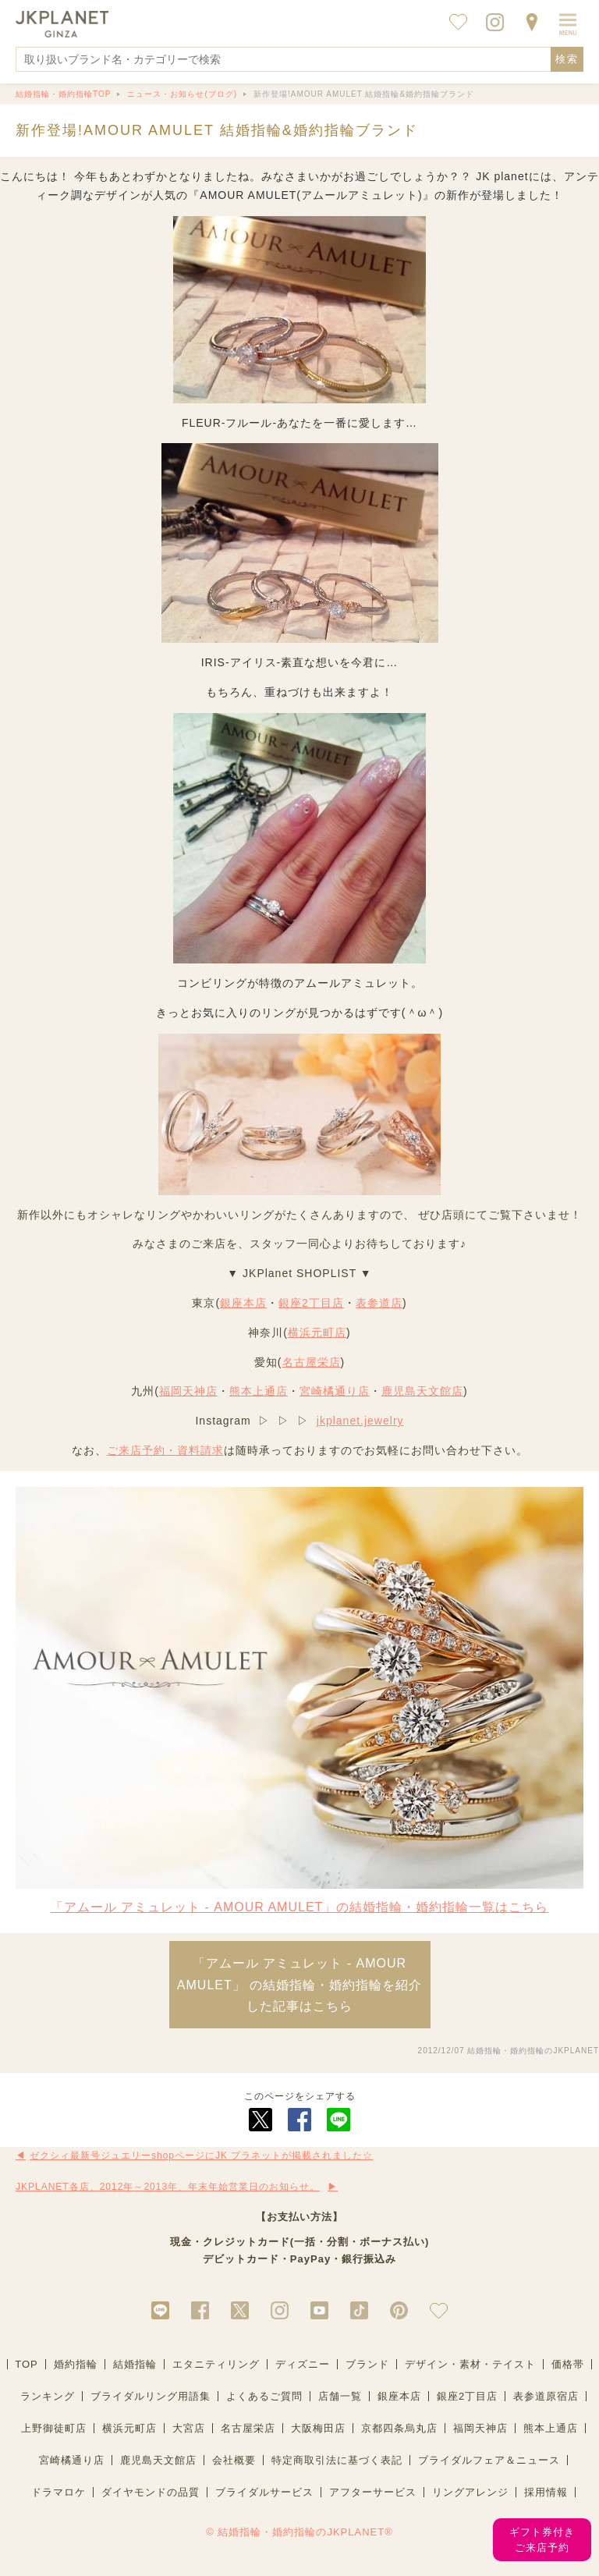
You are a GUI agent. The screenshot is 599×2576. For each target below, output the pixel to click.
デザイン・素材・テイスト (470, 2364)
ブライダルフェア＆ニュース (489, 2460)
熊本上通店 (258, 1391)
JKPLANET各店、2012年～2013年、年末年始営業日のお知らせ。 (168, 2186)
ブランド (367, 2364)
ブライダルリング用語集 (150, 2396)
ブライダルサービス (264, 2492)
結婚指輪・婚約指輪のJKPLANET (533, 2050)
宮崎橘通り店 (335, 1391)
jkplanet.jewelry (360, 1420)
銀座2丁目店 (311, 1303)
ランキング (47, 2396)
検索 (567, 59)
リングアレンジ (470, 2492)
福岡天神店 (188, 1391)
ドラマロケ (58, 2492)
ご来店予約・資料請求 (165, 1450)
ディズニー (302, 2364)
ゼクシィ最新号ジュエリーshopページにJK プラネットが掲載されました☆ (201, 2155)
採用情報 (546, 2492)
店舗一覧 (340, 2396)
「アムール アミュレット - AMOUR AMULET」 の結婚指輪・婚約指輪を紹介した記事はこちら (299, 1984)
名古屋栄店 (311, 1362)
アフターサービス (372, 2492)
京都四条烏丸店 (399, 2428)
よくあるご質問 (264, 2396)
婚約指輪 (75, 2364)
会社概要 (234, 2460)
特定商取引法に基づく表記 (336, 2460)
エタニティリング (216, 2364)
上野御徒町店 (54, 2428)
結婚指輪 (135, 2364)
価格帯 (567, 2364)
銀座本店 (243, 1303)
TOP (26, 2364)
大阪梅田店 (318, 2428)
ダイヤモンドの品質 (150, 2492)
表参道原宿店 (546, 2396)
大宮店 (188, 2428)
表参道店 (379, 1303)
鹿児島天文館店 (422, 1391)
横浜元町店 (317, 1332)
